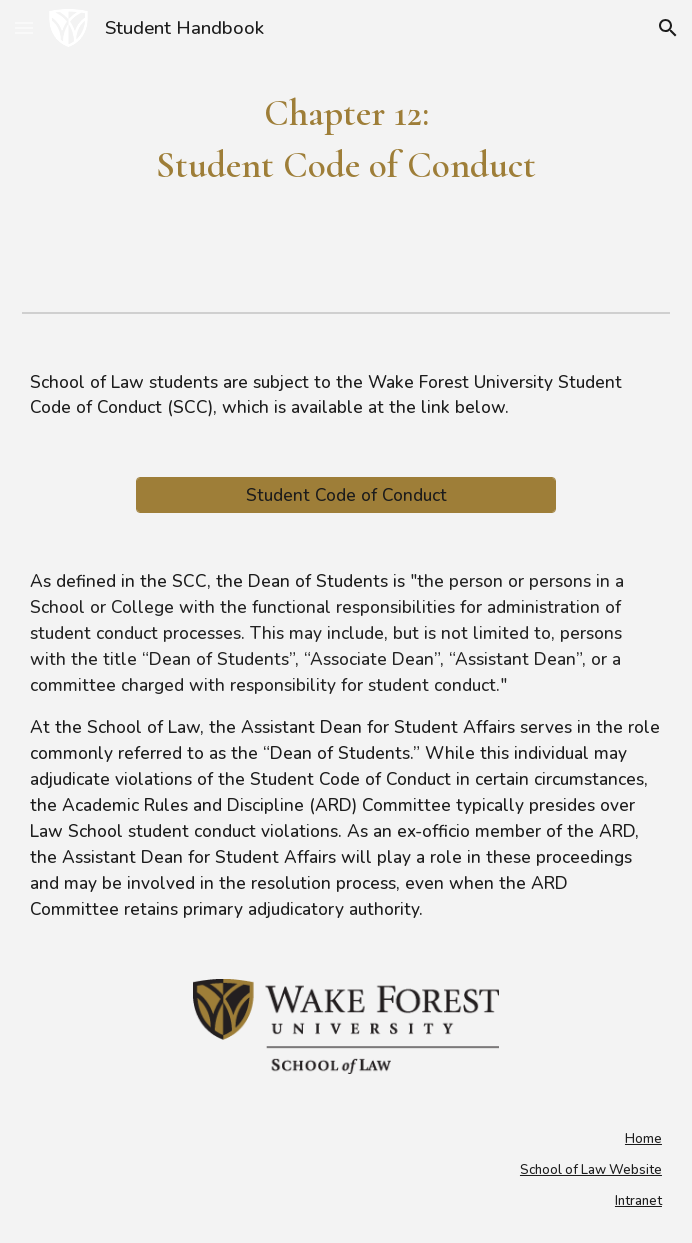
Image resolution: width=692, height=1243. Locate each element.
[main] (346, 139)
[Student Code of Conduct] (346, 495)
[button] (24, 27)
